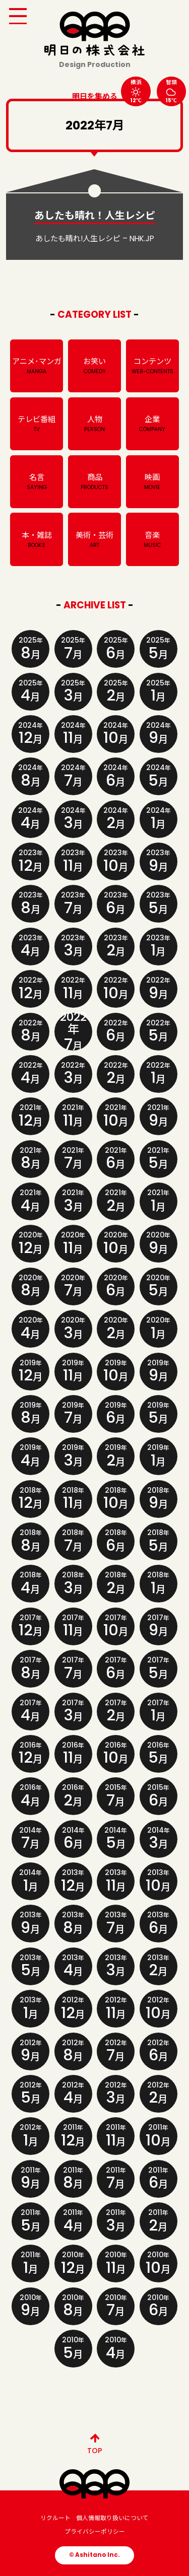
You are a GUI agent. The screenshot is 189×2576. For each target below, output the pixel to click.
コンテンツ (152, 366)
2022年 (73, 1032)
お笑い (94, 366)
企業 (152, 424)
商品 (94, 482)
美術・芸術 (94, 540)
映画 (152, 482)
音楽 (152, 540)
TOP (94, 2442)
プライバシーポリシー (95, 2532)
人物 (94, 424)
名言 (36, 482)
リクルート (55, 2518)
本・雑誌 (36, 540)
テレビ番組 (36, 424)
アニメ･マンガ (36, 366)
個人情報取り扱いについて (112, 2518)
